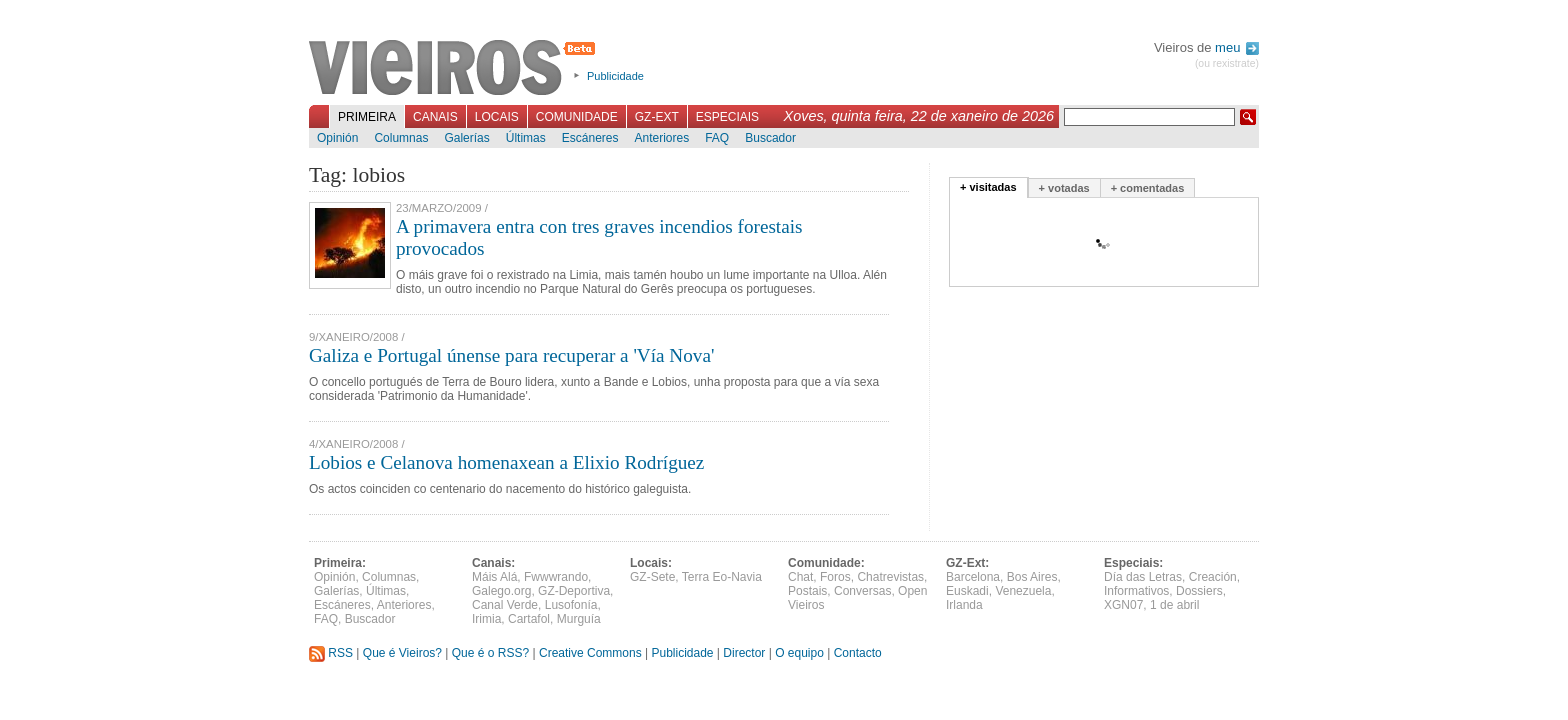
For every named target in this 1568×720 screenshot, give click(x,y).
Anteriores (661, 138)
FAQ (717, 138)
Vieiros (455, 69)
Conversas (862, 591)
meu (1237, 47)
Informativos (1136, 591)
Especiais (727, 117)
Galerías (466, 138)
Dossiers (1199, 591)
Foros (835, 577)
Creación (1213, 577)
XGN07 (1123, 605)
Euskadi (967, 591)
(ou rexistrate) (1227, 63)
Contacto (858, 653)
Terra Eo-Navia (722, 577)
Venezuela (1023, 591)
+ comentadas (1148, 188)
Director (744, 653)
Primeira (367, 117)
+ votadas (1064, 188)
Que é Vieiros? (402, 653)
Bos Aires (1032, 577)
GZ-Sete (652, 577)
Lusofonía (571, 605)
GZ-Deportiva (574, 591)
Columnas (401, 138)
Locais (497, 117)
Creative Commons (590, 653)
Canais (435, 117)
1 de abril (1174, 605)
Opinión (337, 138)
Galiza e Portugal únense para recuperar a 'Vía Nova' (511, 355)
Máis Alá (494, 577)
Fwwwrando (556, 577)
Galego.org (501, 591)
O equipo (799, 653)
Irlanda (964, 605)
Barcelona (973, 577)
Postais (807, 591)
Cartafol (529, 619)
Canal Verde (505, 605)
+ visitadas (988, 187)
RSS (331, 653)
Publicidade (615, 76)
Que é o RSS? (490, 653)
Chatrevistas (890, 577)
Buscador (770, 138)
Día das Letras (1143, 577)
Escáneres (590, 138)
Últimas (526, 138)
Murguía (579, 619)
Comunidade (577, 117)
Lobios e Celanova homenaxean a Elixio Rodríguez (506, 462)
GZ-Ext (657, 117)
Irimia (486, 619)
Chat (800, 577)
